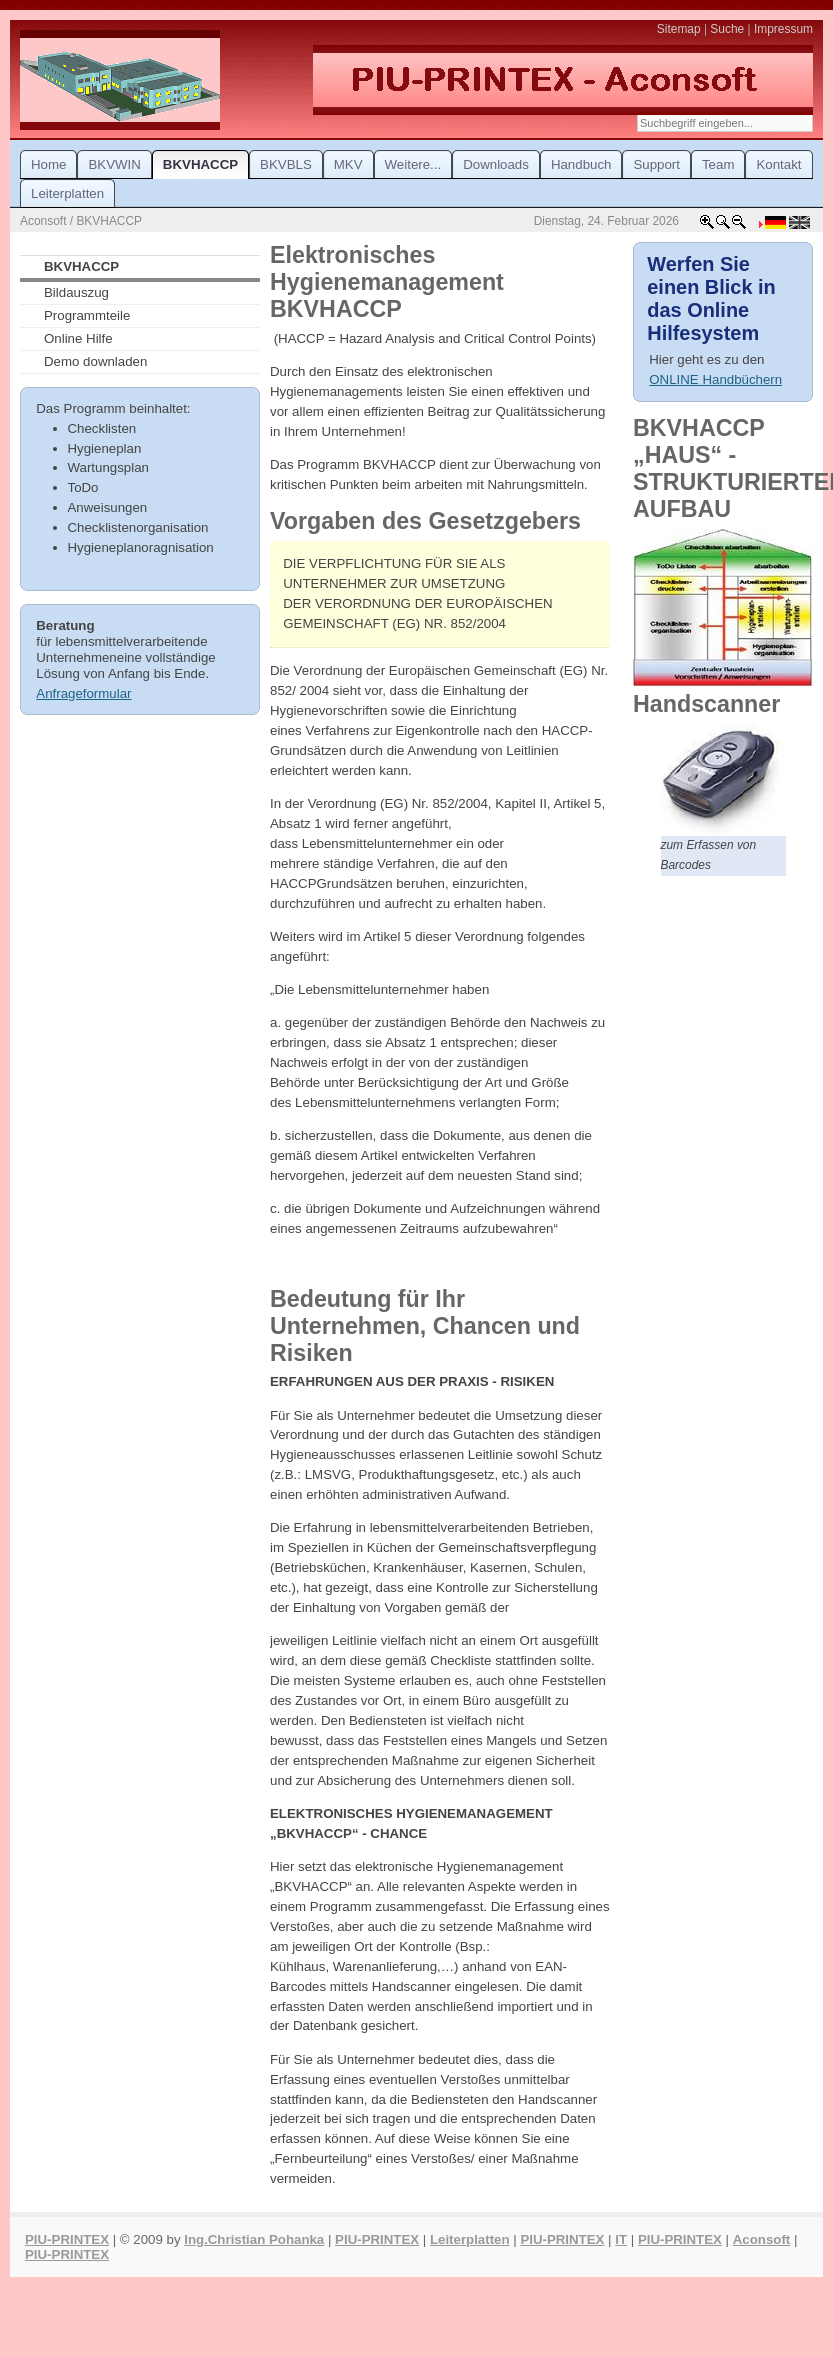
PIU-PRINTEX (67, 2239)
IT (621, 2239)
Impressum (783, 29)
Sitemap (679, 29)
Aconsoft (761, 2239)
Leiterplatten (470, 2239)
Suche (727, 29)
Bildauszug (76, 292)
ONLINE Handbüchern (715, 379)
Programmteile (87, 315)
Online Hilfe (78, 338)
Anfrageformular (83, 693)
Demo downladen (95, 361)
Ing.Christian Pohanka (254, 2239)
